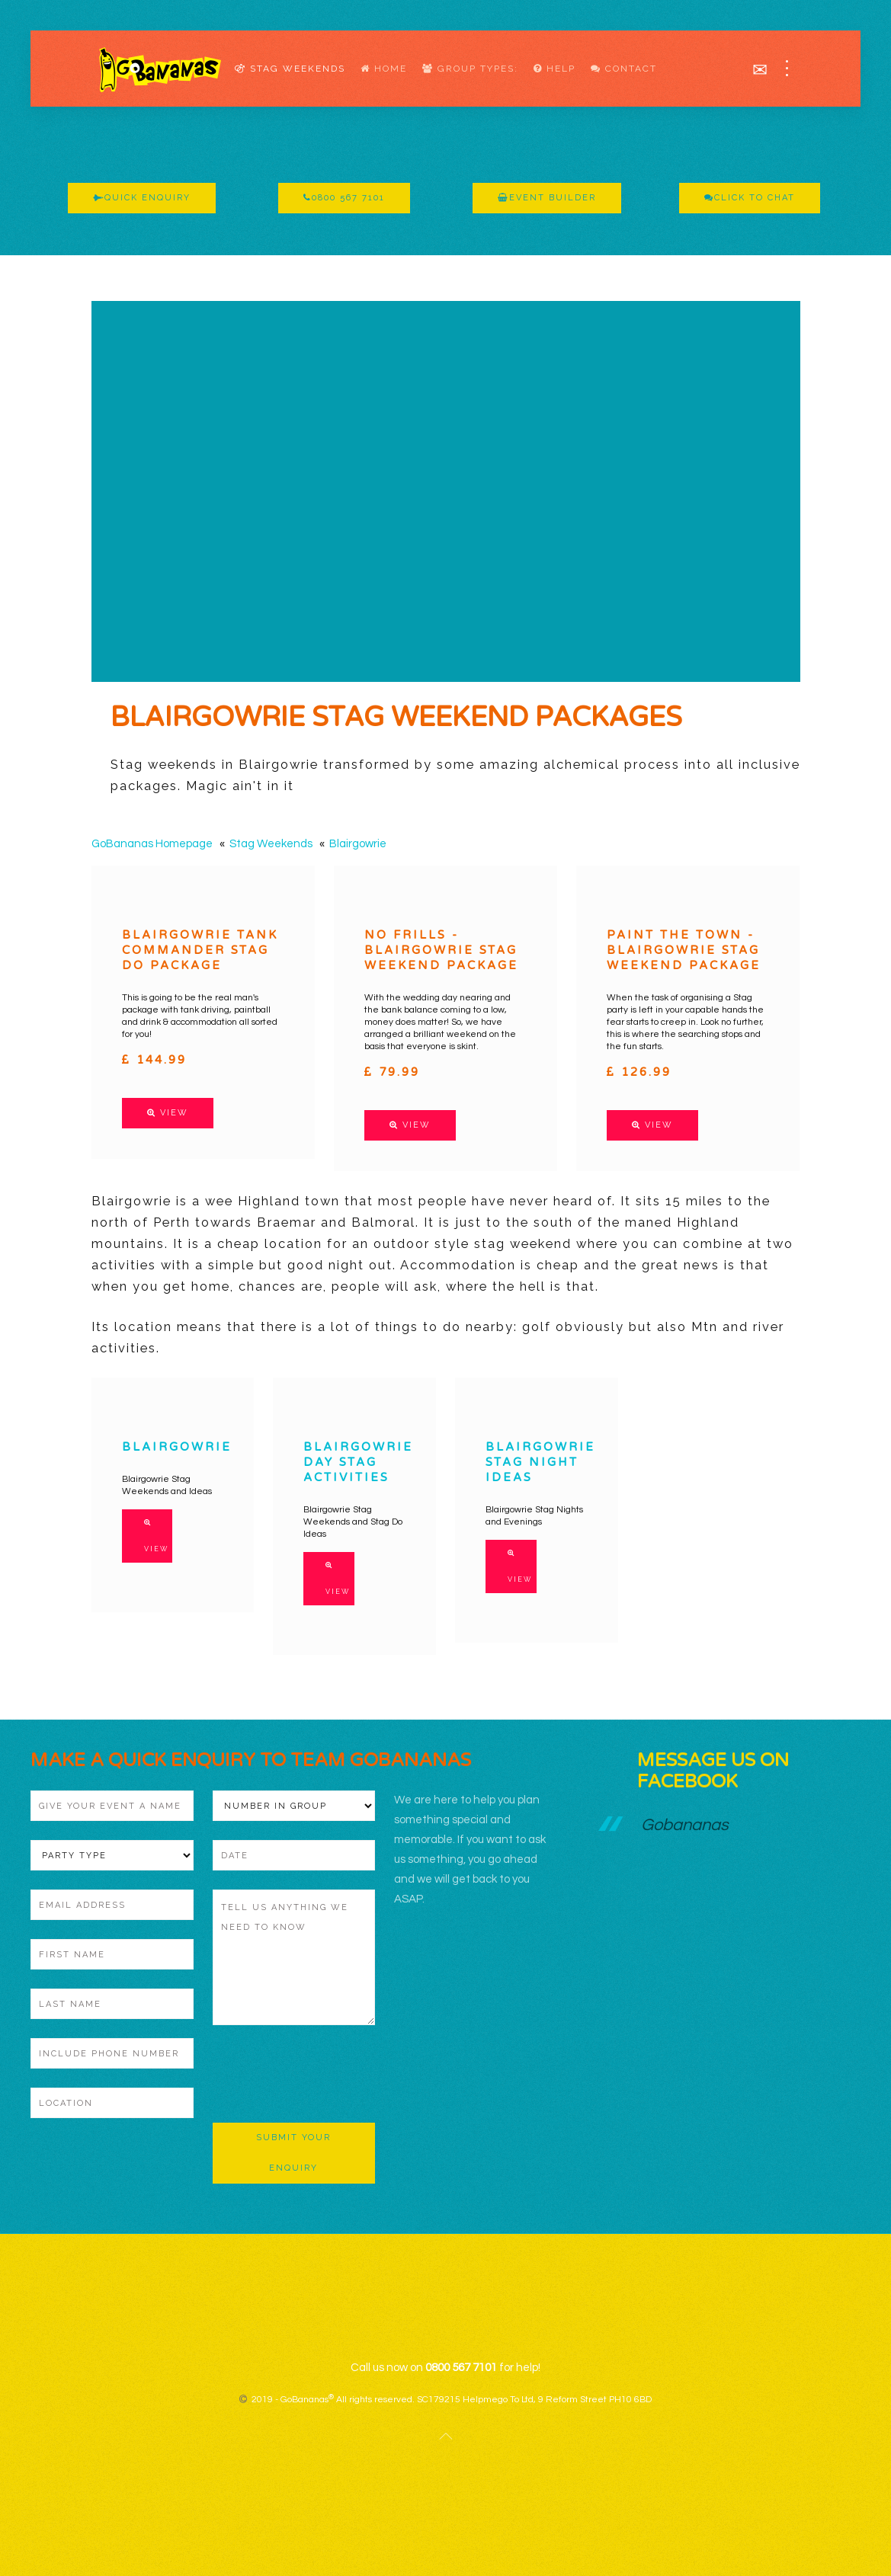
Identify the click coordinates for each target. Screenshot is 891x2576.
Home (384, 68)
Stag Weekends (290, 68)
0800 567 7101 (344, 198)
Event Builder (547, 198)
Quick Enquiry (142, 198)
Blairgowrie (357, 844)
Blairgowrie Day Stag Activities (358, 1462)
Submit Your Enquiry (293, 2153)
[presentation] (328, 2074)
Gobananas (685, 1825)
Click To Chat (749, 198)
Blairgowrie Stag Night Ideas (540, 1462)
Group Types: (470, 68)
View (167, 1113)
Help (554, 68)
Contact (624, 68)
